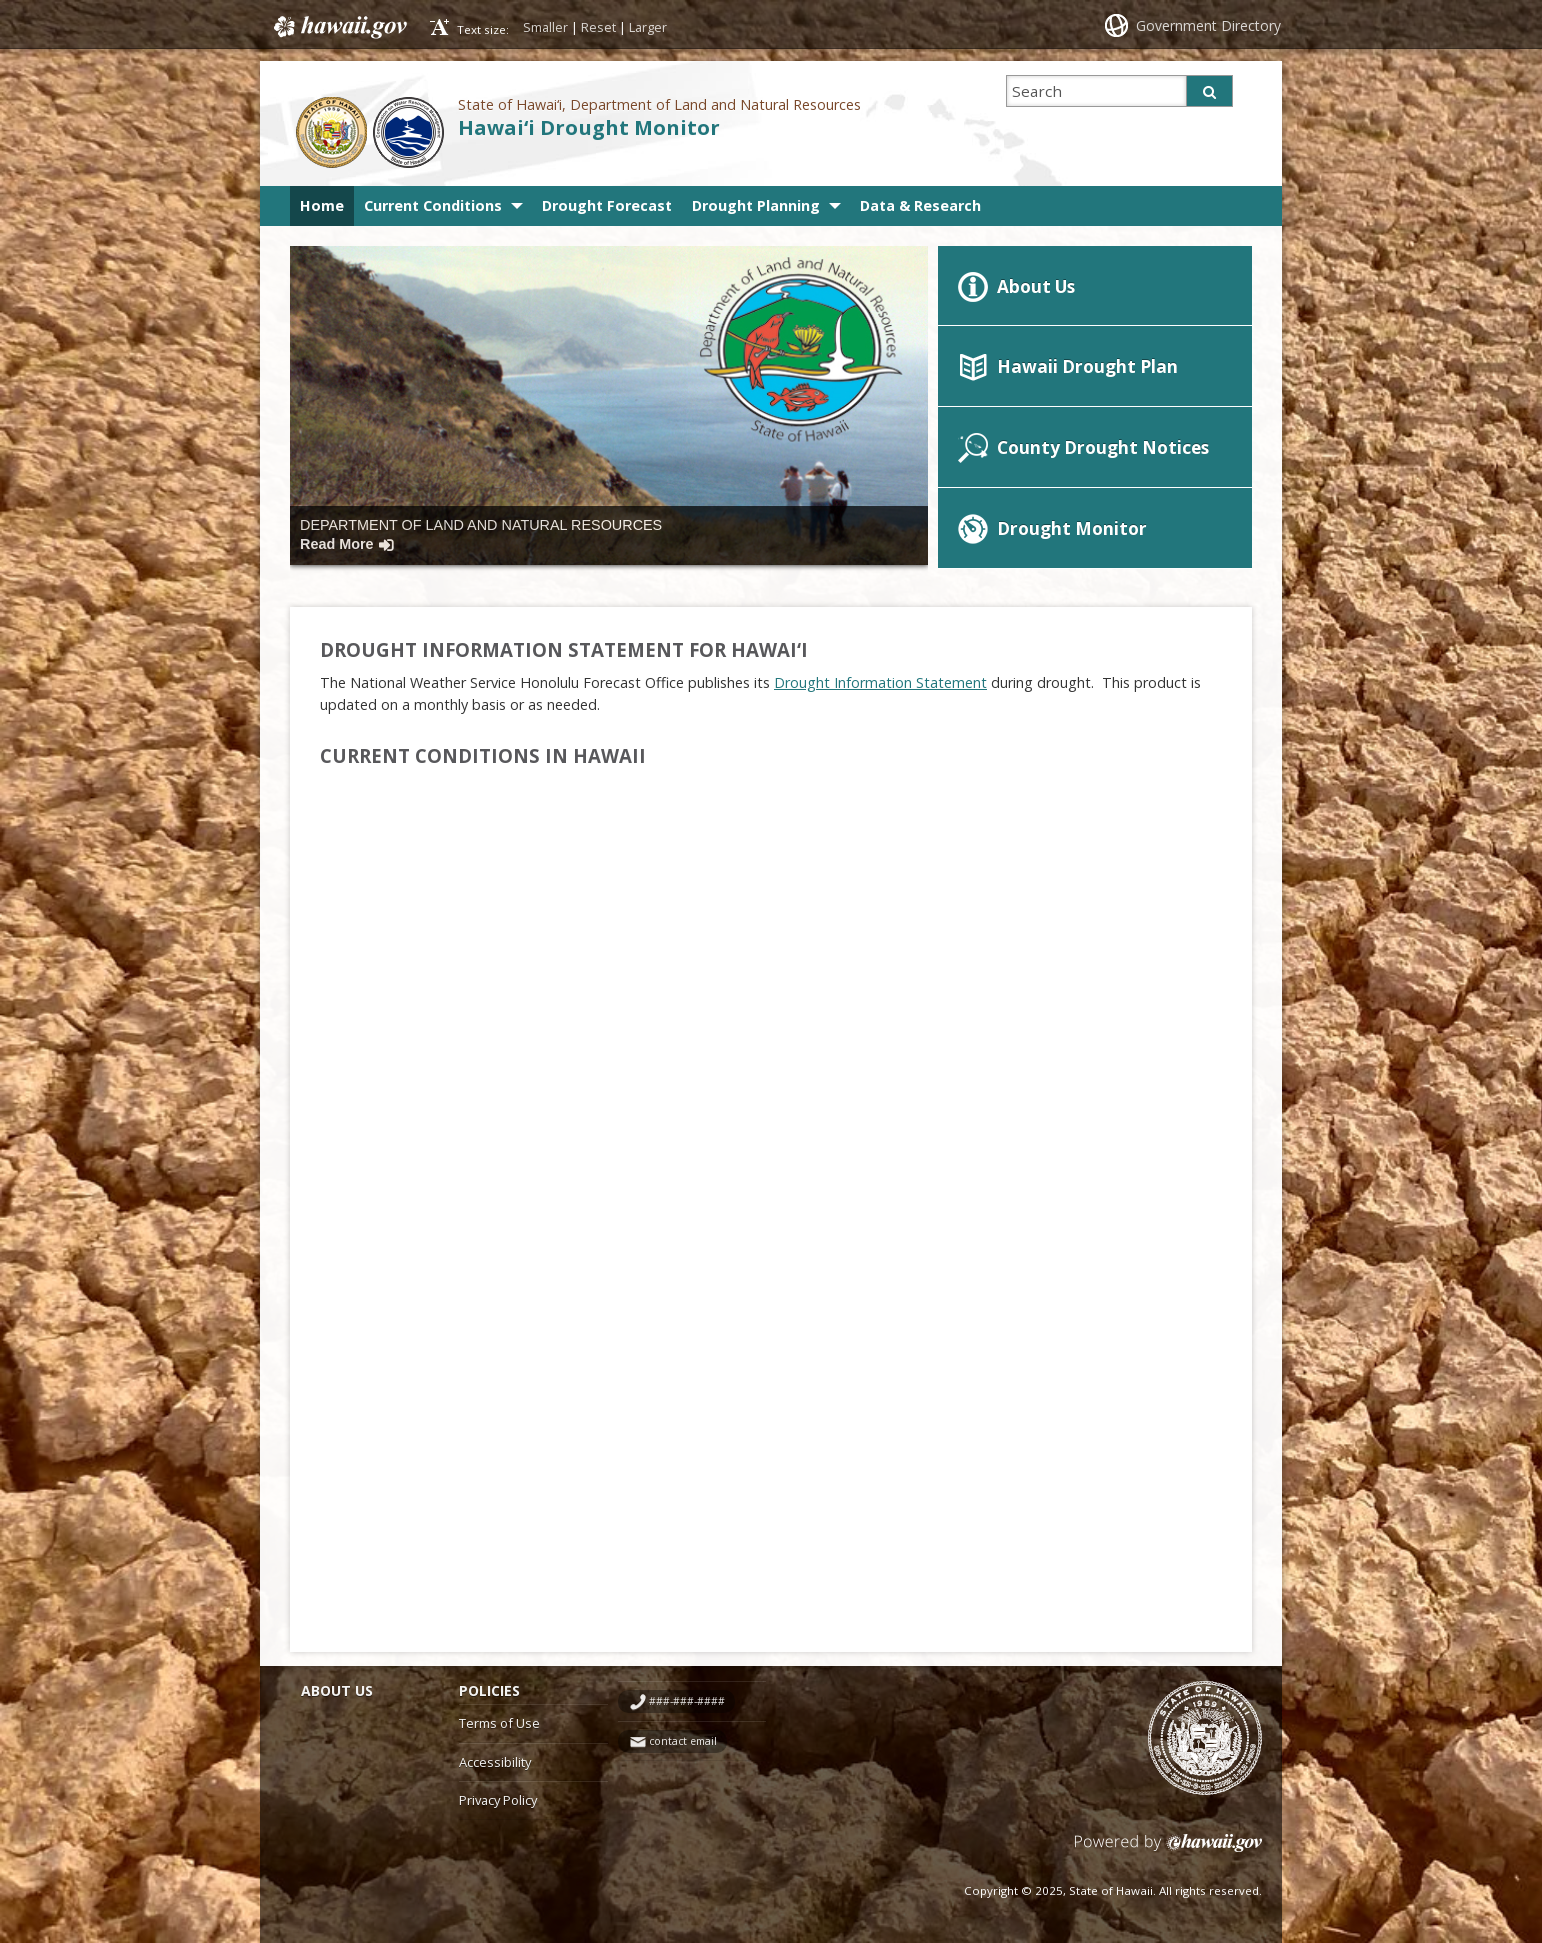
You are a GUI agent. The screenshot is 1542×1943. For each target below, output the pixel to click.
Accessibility (495, 1762)
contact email (683, 1741)
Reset (598, 27)
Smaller (545, 27)
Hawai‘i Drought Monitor (589, 127)
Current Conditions (433, 205)
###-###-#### (687, 1701)
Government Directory (1208, 25)
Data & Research (920, 205)
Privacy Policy (498, 1800)
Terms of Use (499, 1723)
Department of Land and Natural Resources (481, 534)
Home (322, 205)
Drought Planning (756, 205)
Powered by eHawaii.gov (1168, 1850)
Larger (648, 27)
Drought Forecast (607, 205)
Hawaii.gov (338, 27)
